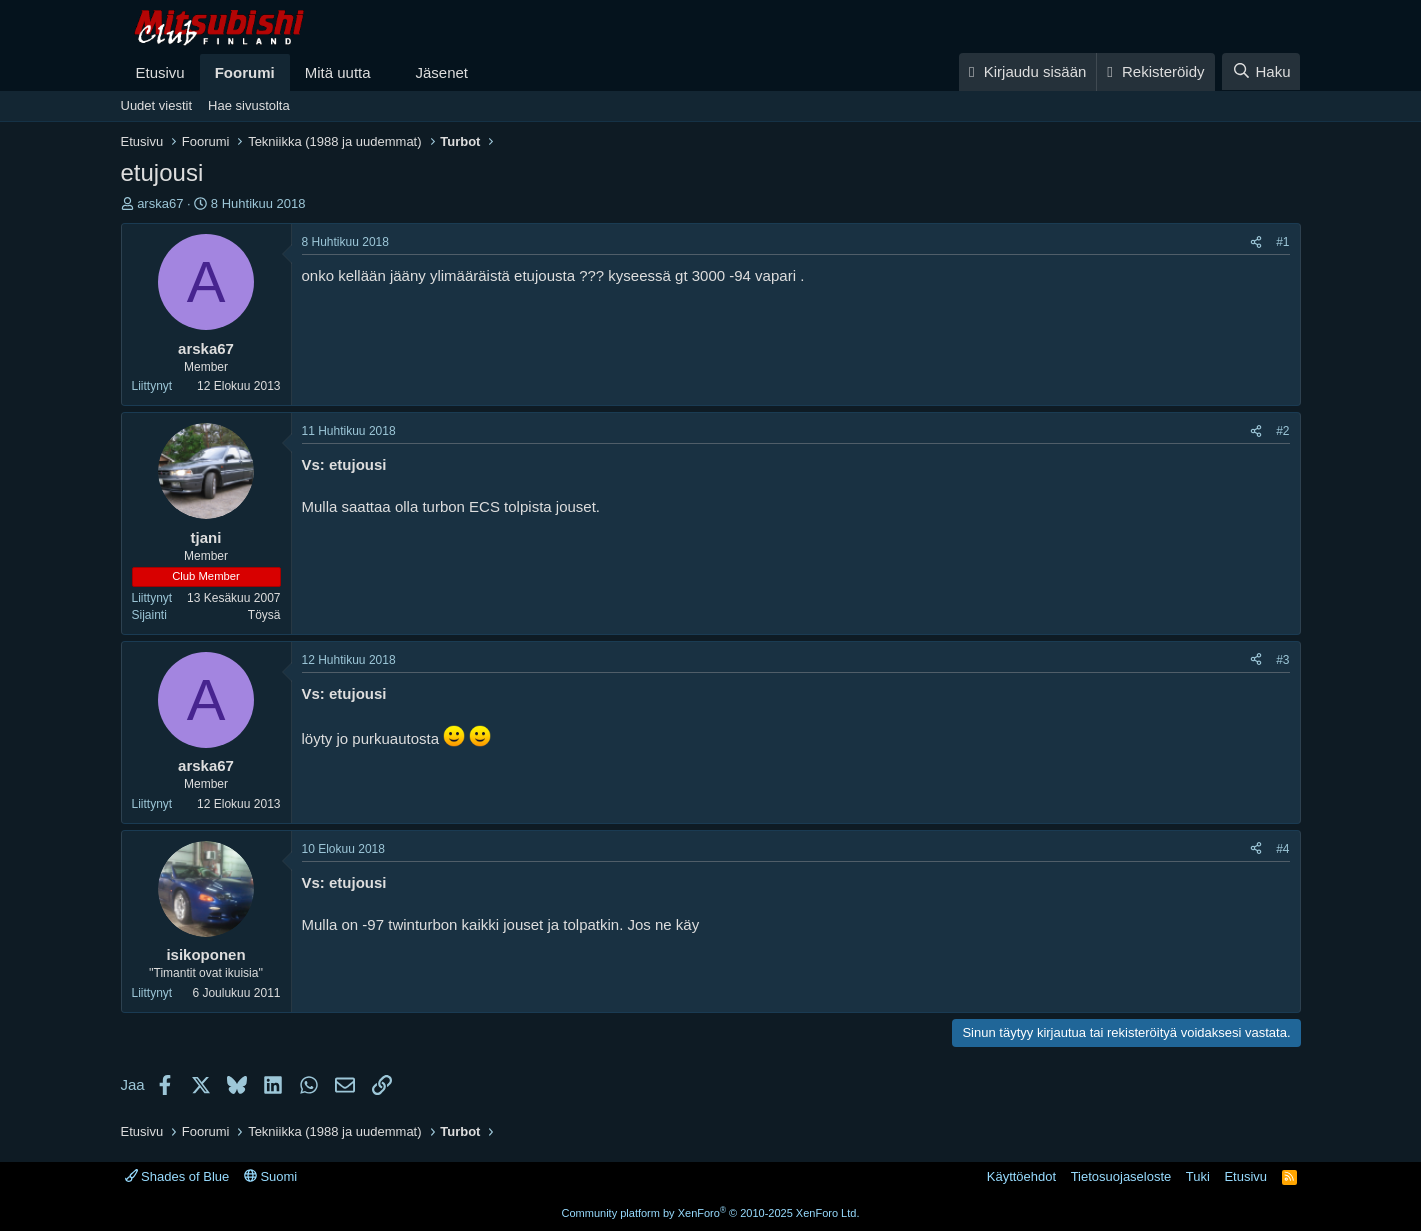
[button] (386, 72)
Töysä (264, 615)
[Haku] (1261, 71)
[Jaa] (1256, 242)
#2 (1282, 431)
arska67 (160, 203)
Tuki (1198, 1176)
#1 (1282, 242)
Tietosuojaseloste (1121, 1176)
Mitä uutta (338, 72)
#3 (1282, 660)
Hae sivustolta (249, 105)
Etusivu (160, 72)
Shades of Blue (177, 1176)
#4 (1282, 849)
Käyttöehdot (1021, 1176)
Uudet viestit (157, 105)
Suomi (270, 1176)
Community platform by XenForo (711, 1213)
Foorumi (245, 72)
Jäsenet (441, 72)
